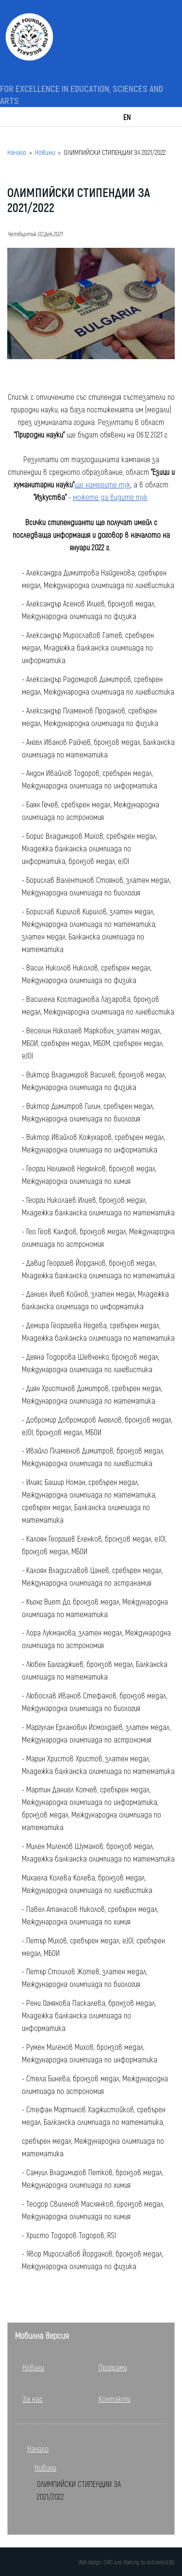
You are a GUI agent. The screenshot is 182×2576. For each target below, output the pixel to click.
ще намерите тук (102, 484)
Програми (113, 2367)
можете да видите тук (110, 496)
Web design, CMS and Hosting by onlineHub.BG (126, 2562)
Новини (45, 152)
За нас (32, 2398)
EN (127, 116)
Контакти (115, 2398)
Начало (16, 152)
